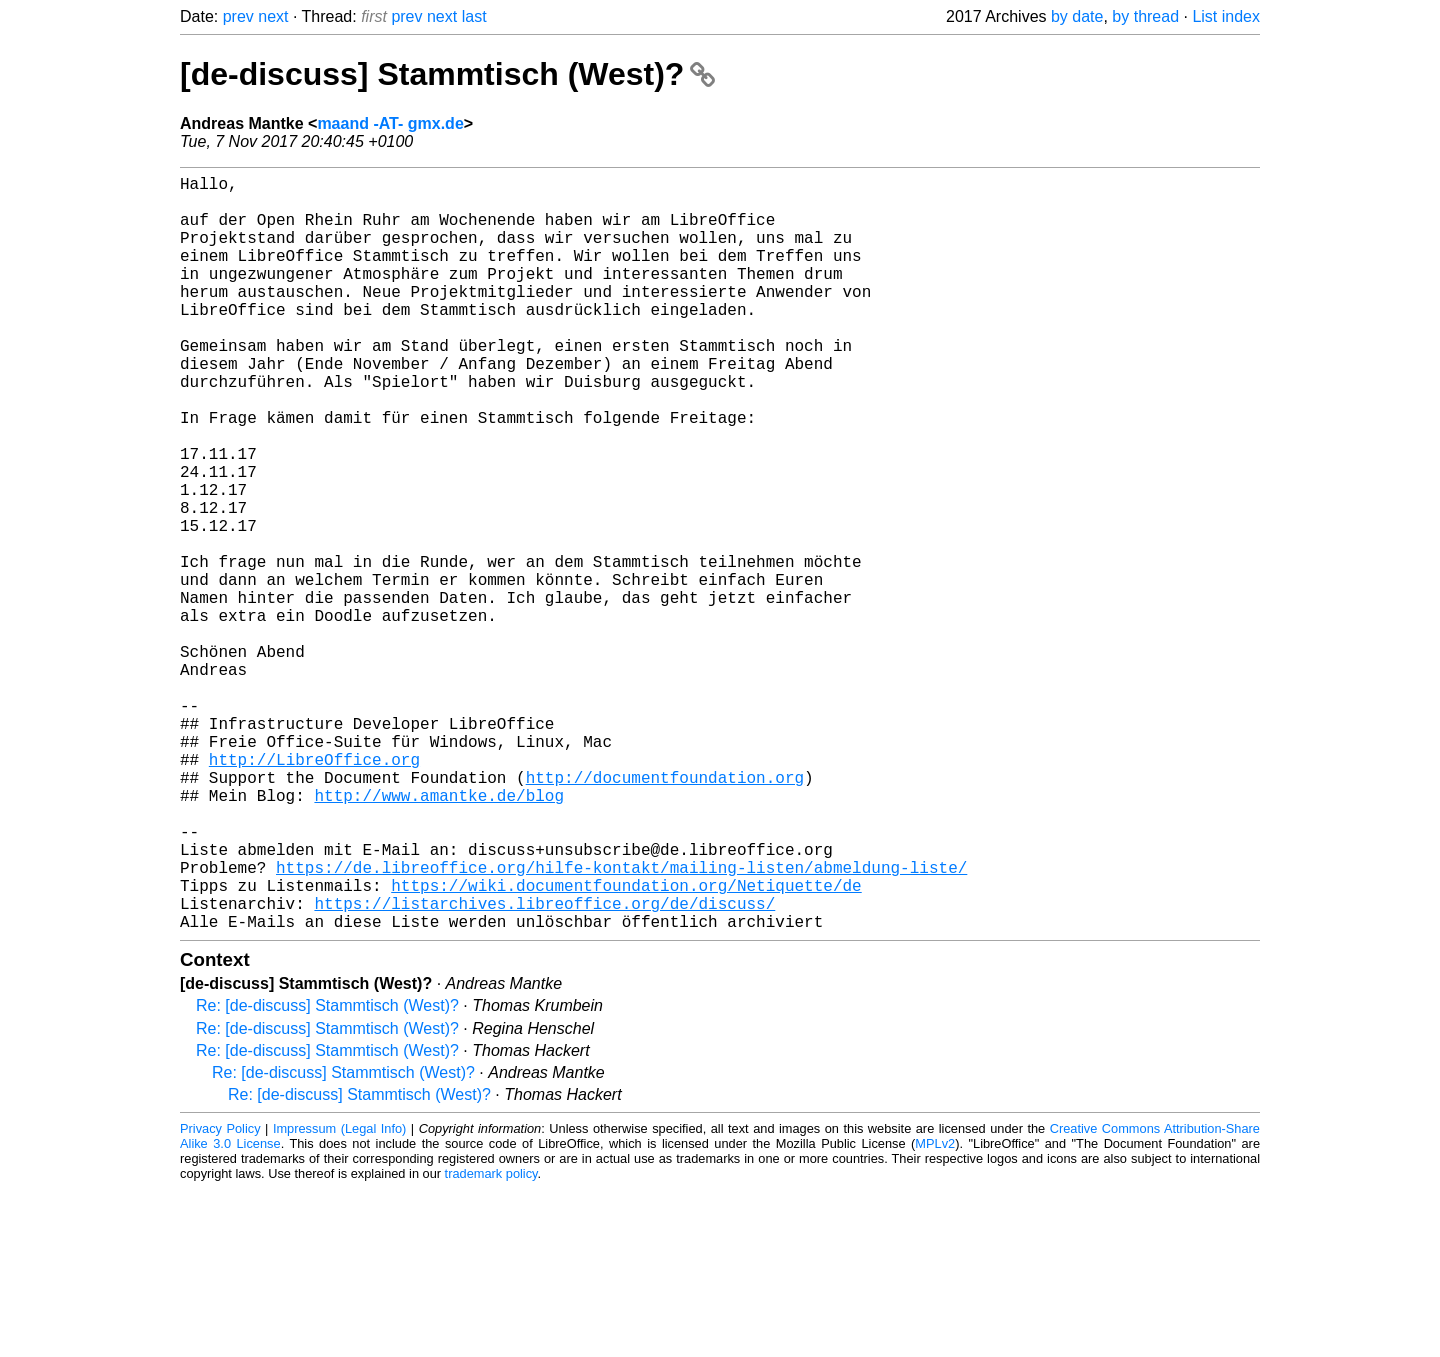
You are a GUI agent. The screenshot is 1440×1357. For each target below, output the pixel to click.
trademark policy (491, 1341)
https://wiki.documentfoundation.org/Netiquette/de (626, 1045)
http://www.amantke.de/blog (439, 935)
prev (238, 16)
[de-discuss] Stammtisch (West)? (447, 74)
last (474, 16)
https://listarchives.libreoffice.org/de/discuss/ (544, 1067)
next (273, 16)
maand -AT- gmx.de (390, 123)
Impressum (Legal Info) (339, 1296)
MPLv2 (935, 1311)
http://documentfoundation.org (665, 913)
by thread (1145, 16)
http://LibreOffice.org (314, 891)
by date (1077, 16)
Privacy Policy (220, 1296)
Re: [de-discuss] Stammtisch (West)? (327, 1173)
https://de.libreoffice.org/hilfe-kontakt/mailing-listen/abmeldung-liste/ (621, 1023)
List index (1226, 16)
